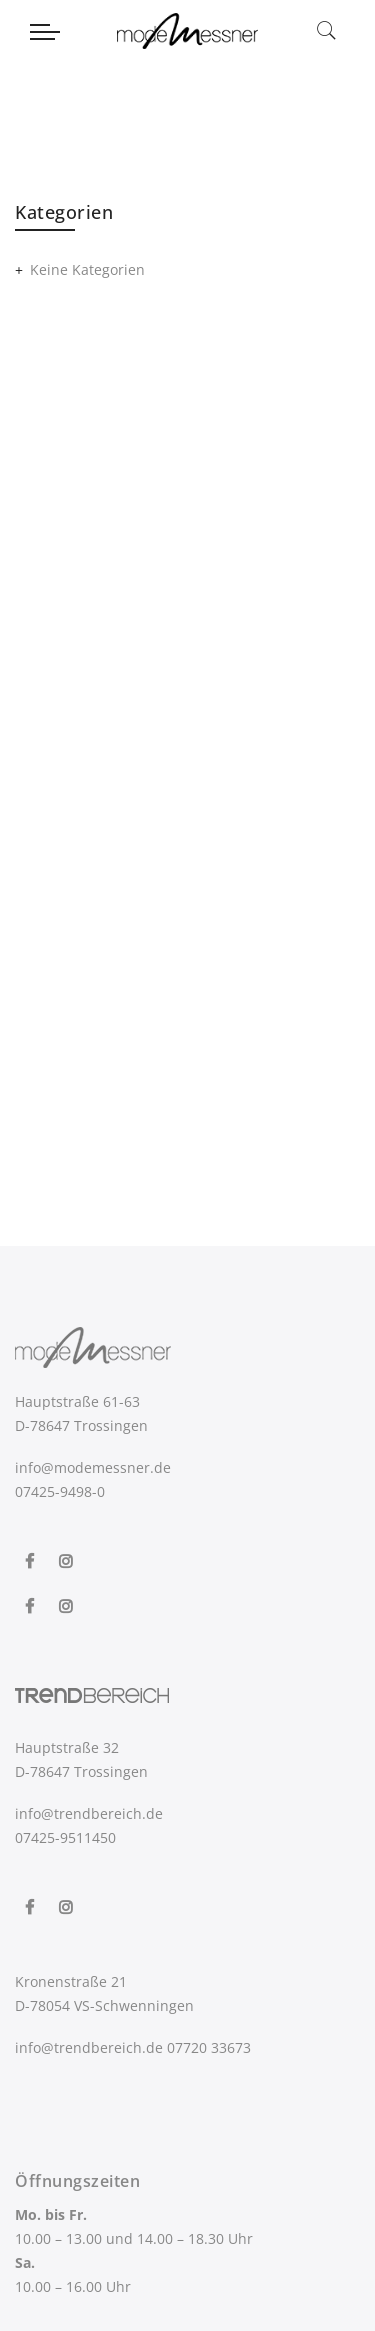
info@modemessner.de (93, 1467)
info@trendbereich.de (89, 1813)
